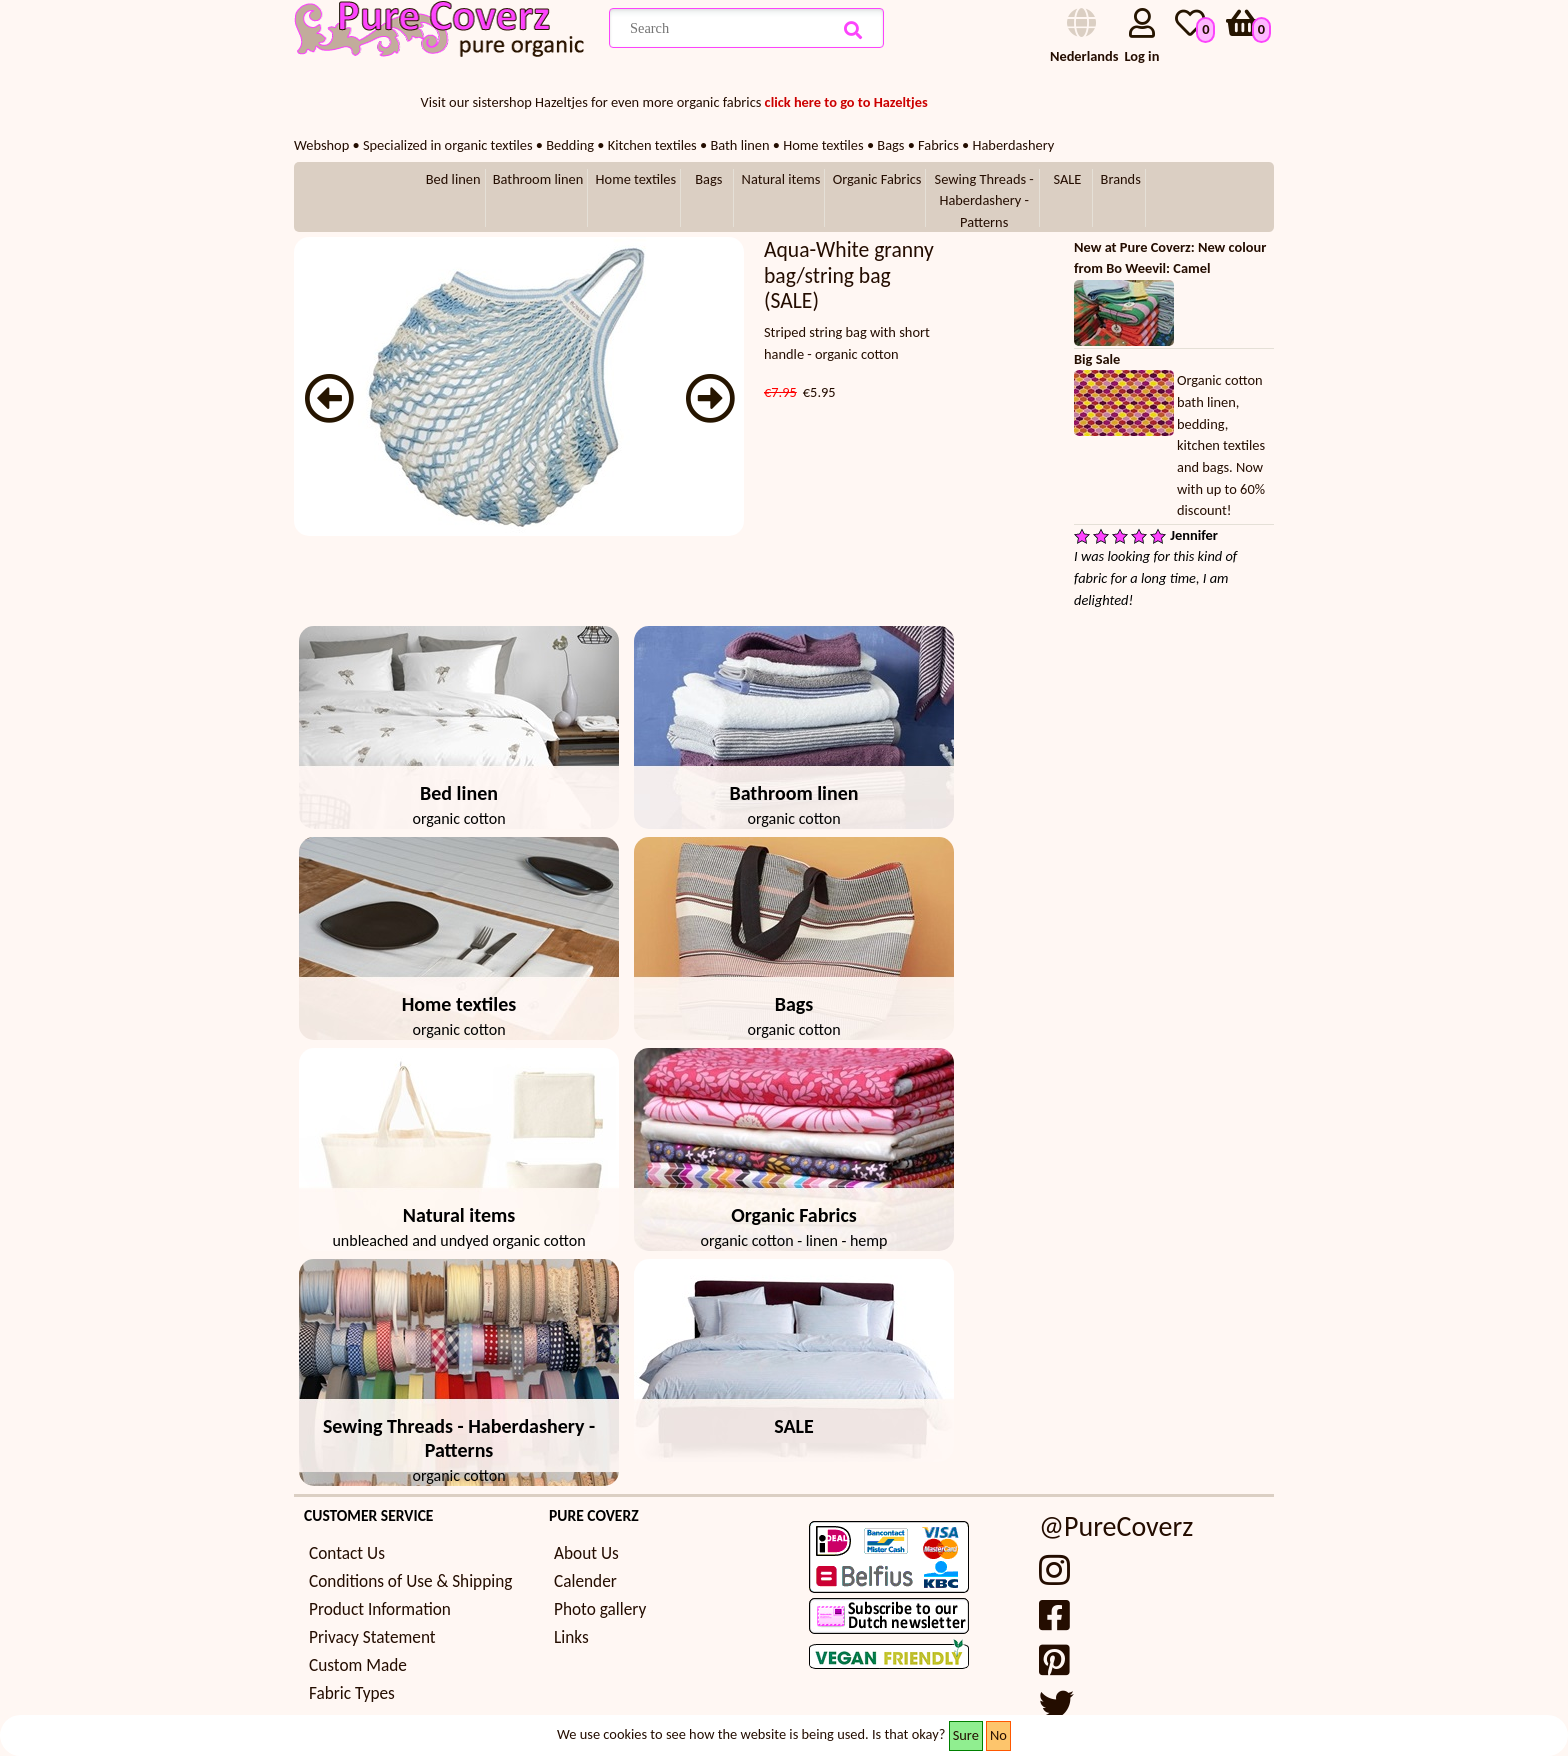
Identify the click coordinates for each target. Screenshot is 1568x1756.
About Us (586, 1553)
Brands (1121, 179)
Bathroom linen (538, 179)
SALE (1067, 179)
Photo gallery (600, 1609)
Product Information (380, 1609)
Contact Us (347, 1553)
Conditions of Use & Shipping (410, 1581)
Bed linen (453, 179)
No (998, 1735)
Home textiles (636, 179)
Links (571, 1637)
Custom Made (358, 1665)
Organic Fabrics (877, 179)
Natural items (781, 179)
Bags (708, 179)
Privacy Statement (372, 1637)
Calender (585, 1581)
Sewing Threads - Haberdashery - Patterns (984, 200)
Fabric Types (352, 1693)
